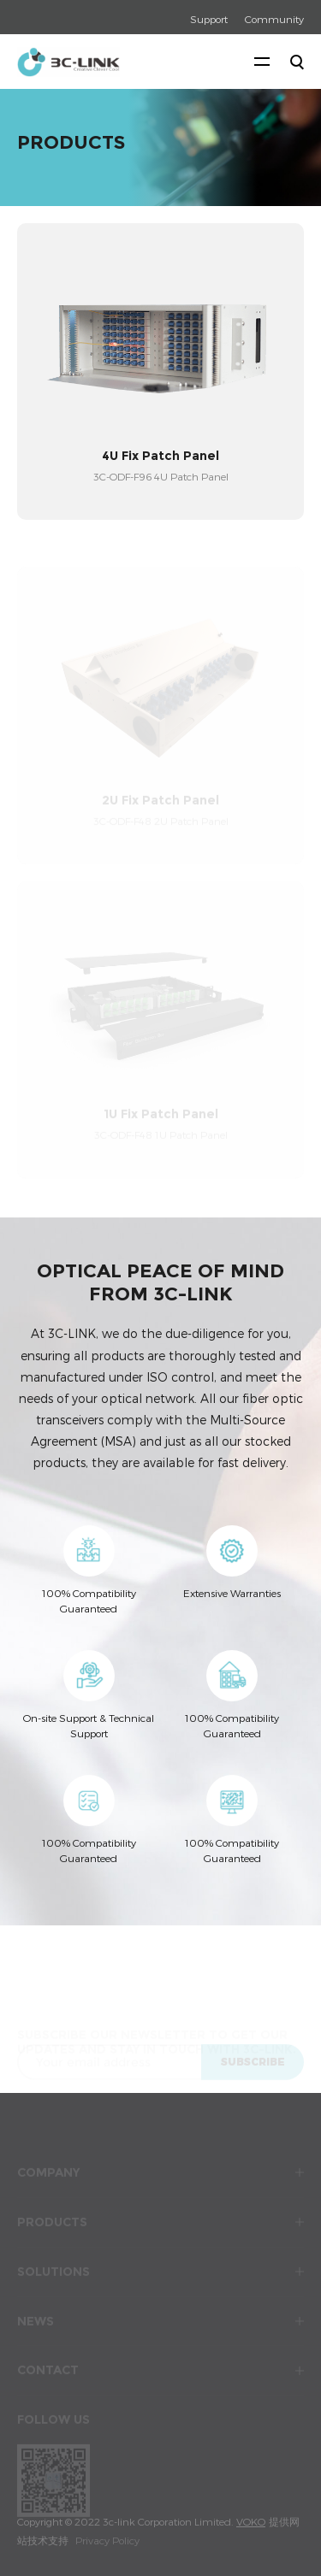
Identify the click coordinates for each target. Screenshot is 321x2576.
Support (209, 19)
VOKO (250, 2521)
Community (274, 19)
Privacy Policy (107, 2540)
